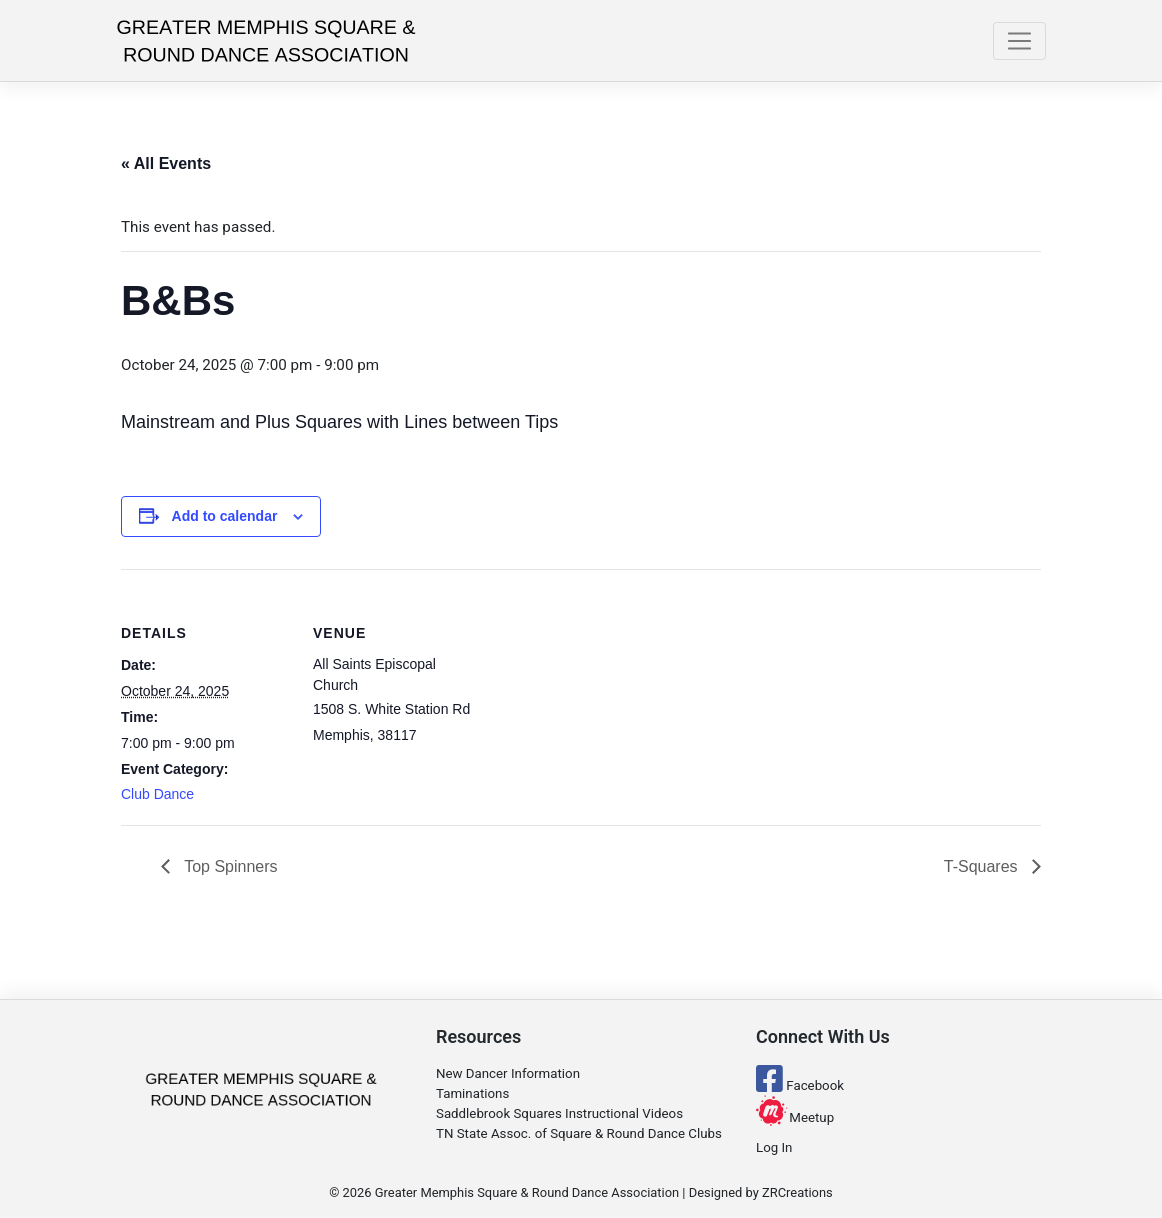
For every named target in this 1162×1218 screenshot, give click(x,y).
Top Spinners (229, 866)
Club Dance (157, 794)
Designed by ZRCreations (761, 1192)
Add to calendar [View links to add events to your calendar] (225, 516)
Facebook (800, 1085)
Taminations (472, 1093)
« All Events (166, 163)
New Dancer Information (508, 1073)
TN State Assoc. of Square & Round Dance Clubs (579, 1133)
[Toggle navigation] (1019, 41)
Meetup (795, 1117)
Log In (774, 1147)
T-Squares (983, 866)
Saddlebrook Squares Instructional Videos (559, 1113)
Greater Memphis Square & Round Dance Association (527, 1192)
